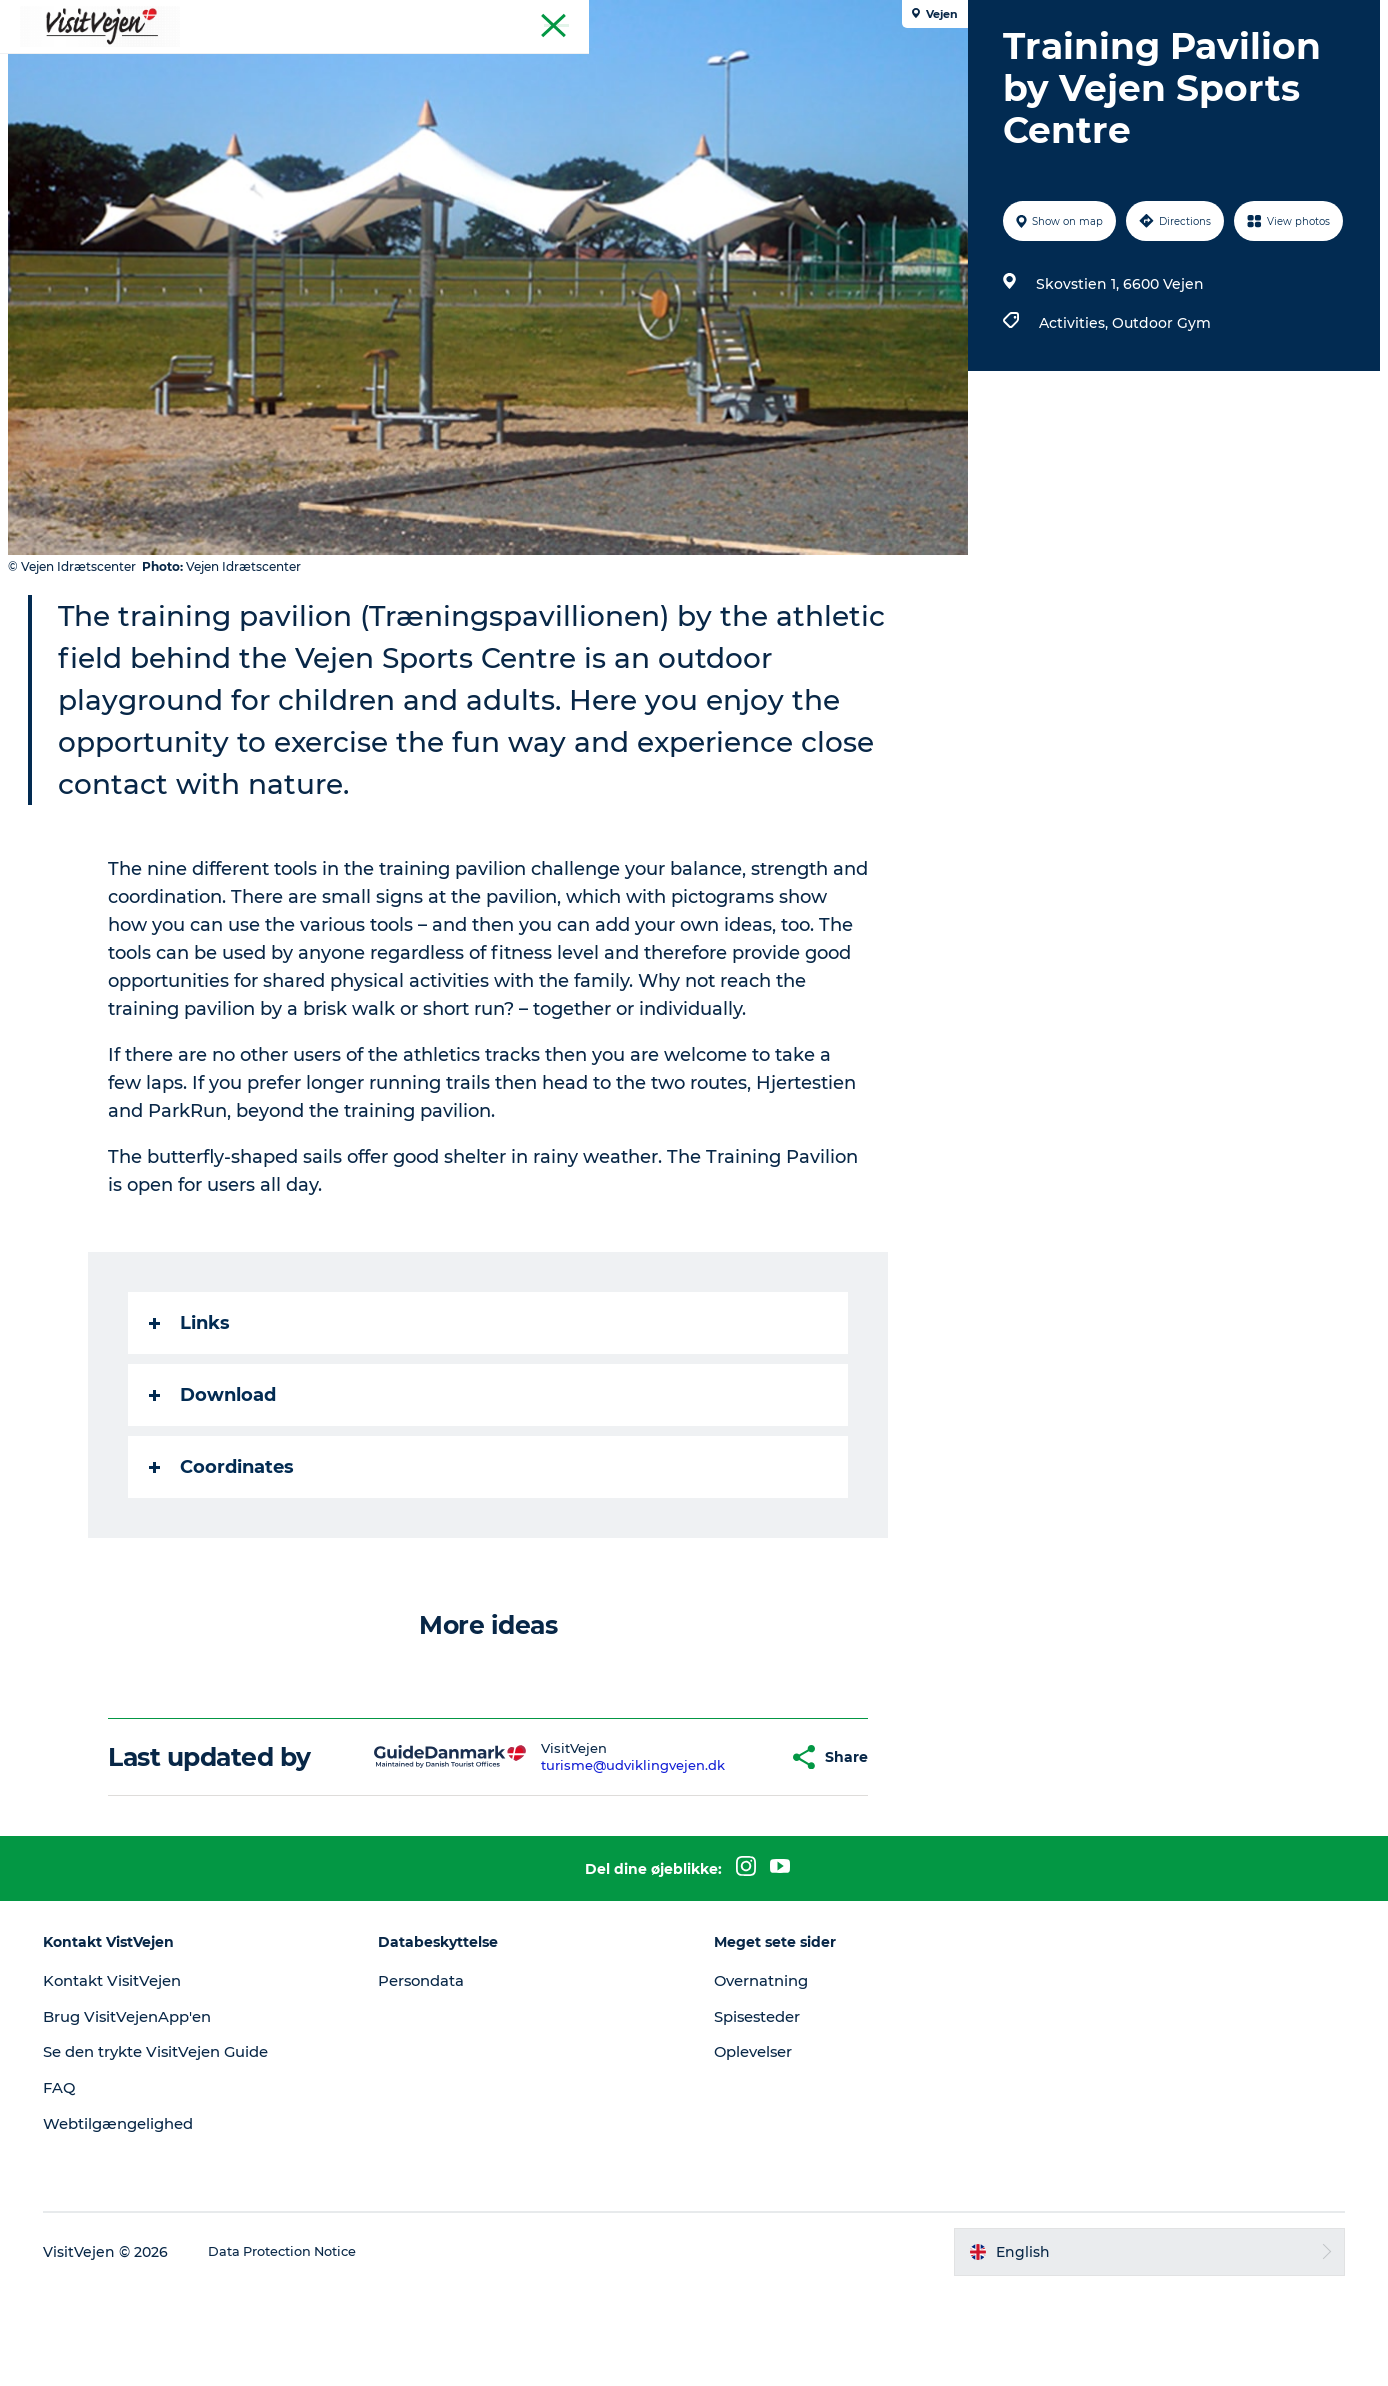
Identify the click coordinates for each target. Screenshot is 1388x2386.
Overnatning (766, 2075)
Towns (800, 64)
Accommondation (594, 64)
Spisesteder (762, 2111)
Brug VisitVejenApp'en (165, 2111)
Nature (720, 64)
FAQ (91, 2182)
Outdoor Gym (1157, 467)
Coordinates (225, 1562)
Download (216, 1490)
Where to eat (444, 64)
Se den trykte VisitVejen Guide (197, 2146)
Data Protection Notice (322, 2347)
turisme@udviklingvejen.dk (598, 1860)
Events (880, 64)
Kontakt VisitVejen (149, 2075)
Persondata (442, 2075)
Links (193, 1418)
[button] (739, 1852)
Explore (964, 64)
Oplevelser (757, 2146)
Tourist (1348, 19)
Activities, (1071, 467)
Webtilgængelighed (155, 2218)
